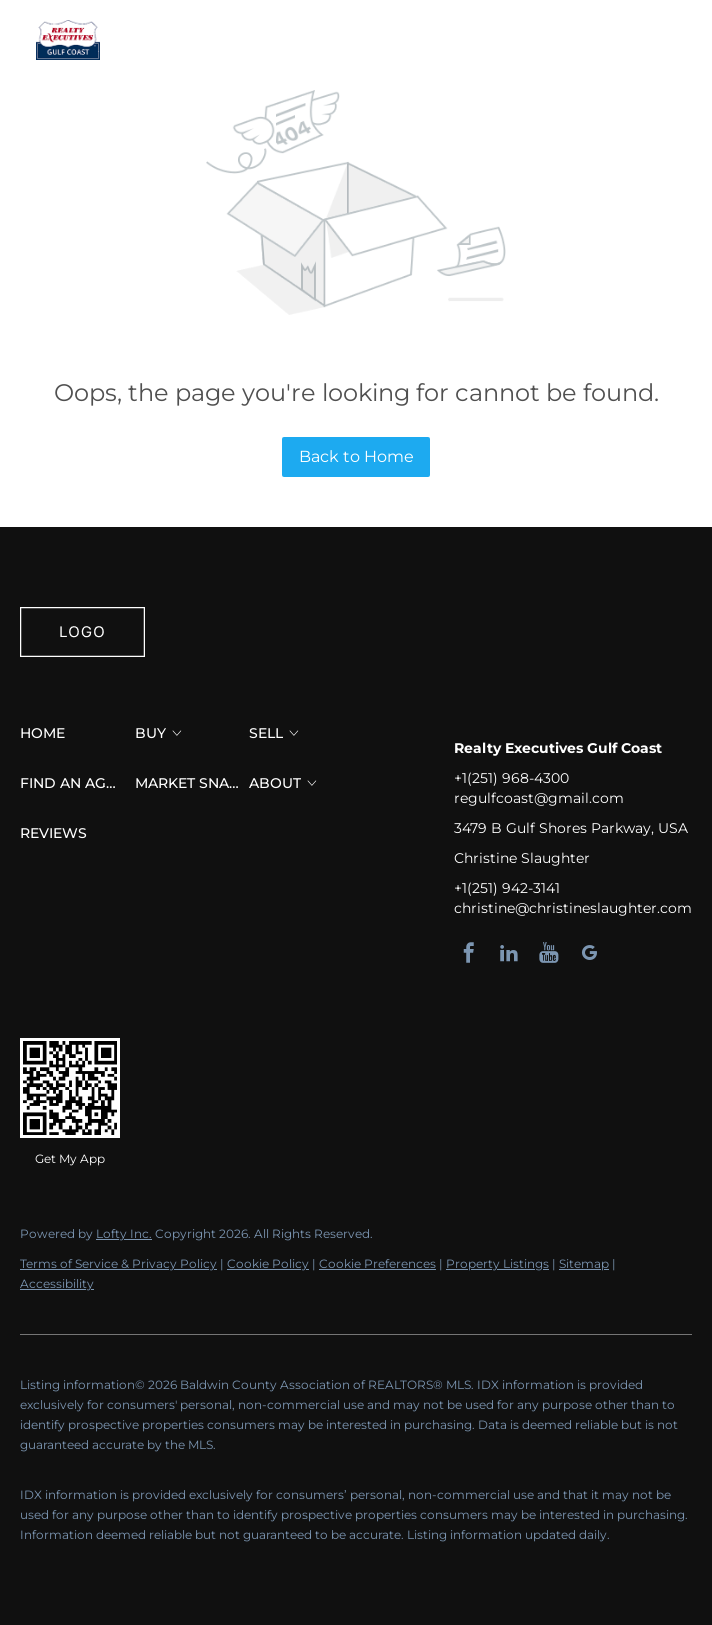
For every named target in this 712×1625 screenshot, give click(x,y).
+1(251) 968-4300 (511, 778)
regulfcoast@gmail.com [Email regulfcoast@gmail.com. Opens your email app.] (539, 798)
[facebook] (469, 953)
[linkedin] (509, 953)
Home (173, 40)
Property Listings (497, 1263)
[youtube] (549, 953)
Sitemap (584, 1263)
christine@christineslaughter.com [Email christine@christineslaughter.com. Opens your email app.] (573, 908)
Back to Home (356, 456)
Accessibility (57, 1283)
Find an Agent (419, 40)
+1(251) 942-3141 (507, 888)
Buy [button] (243, 40)
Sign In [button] (681, 40)
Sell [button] (308, 40)
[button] (68, 40)
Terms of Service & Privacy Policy (118, 1263)
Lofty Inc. (124, 1233)
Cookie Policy (268, 1263)
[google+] (589, 953)
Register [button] (596, 40)
